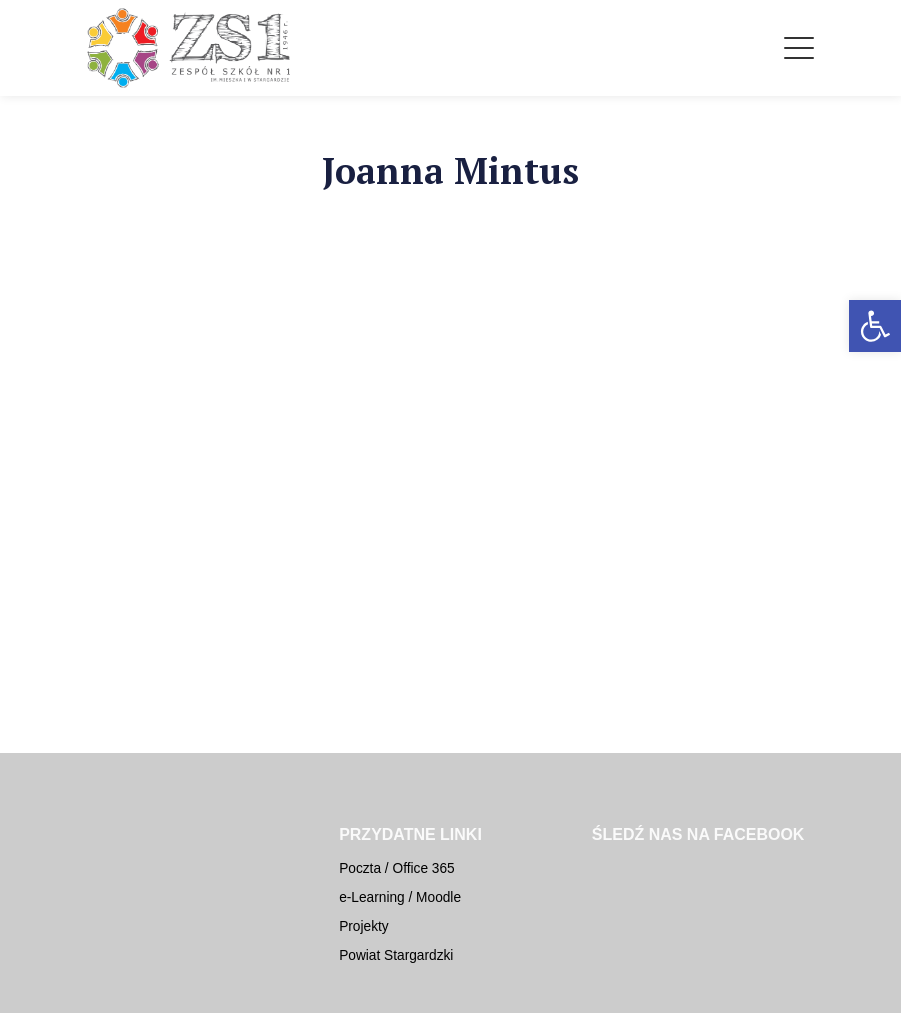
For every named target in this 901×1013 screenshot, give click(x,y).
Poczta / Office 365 (397, 868)
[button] (875, 326)
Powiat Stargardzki (396, 955)
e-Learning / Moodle (400, 897)
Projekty (364, 926)
